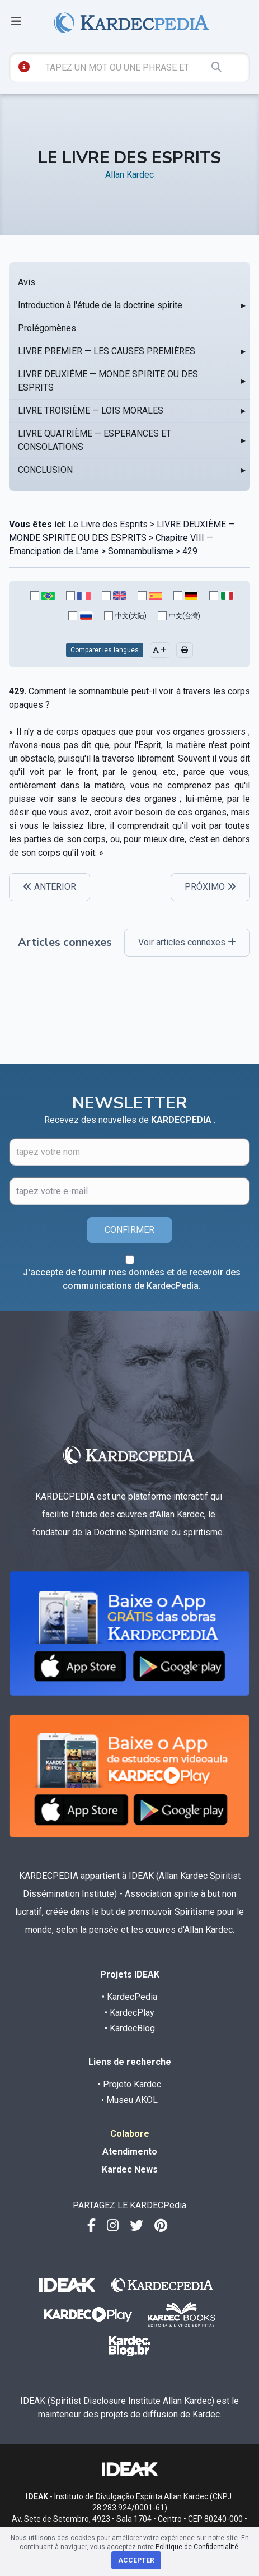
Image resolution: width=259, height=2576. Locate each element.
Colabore (129, 2133)
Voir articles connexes (187, 942)
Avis (26, 282)
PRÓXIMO (210, 886)
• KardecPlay (129, 2012)
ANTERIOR (49, 886)
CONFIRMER (129, 1229)
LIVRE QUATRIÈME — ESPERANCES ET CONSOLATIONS (94, 440)
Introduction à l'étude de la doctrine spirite (100, 305)
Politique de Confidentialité (197, 2547)
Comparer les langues (104, 650)
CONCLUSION (45, 470)
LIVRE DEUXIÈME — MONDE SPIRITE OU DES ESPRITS (108, 381)
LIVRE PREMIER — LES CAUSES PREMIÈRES (106, 351)
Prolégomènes (47, 328)
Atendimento (129, 2151)
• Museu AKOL (129, 2100)
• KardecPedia (129, 1997)
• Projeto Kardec (129, 2084)
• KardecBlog (130, 2028)
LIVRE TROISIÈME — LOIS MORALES (90, 410)
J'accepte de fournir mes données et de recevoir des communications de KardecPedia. (132, 1279)
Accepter (136, 2560)
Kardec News (130, 2169)
